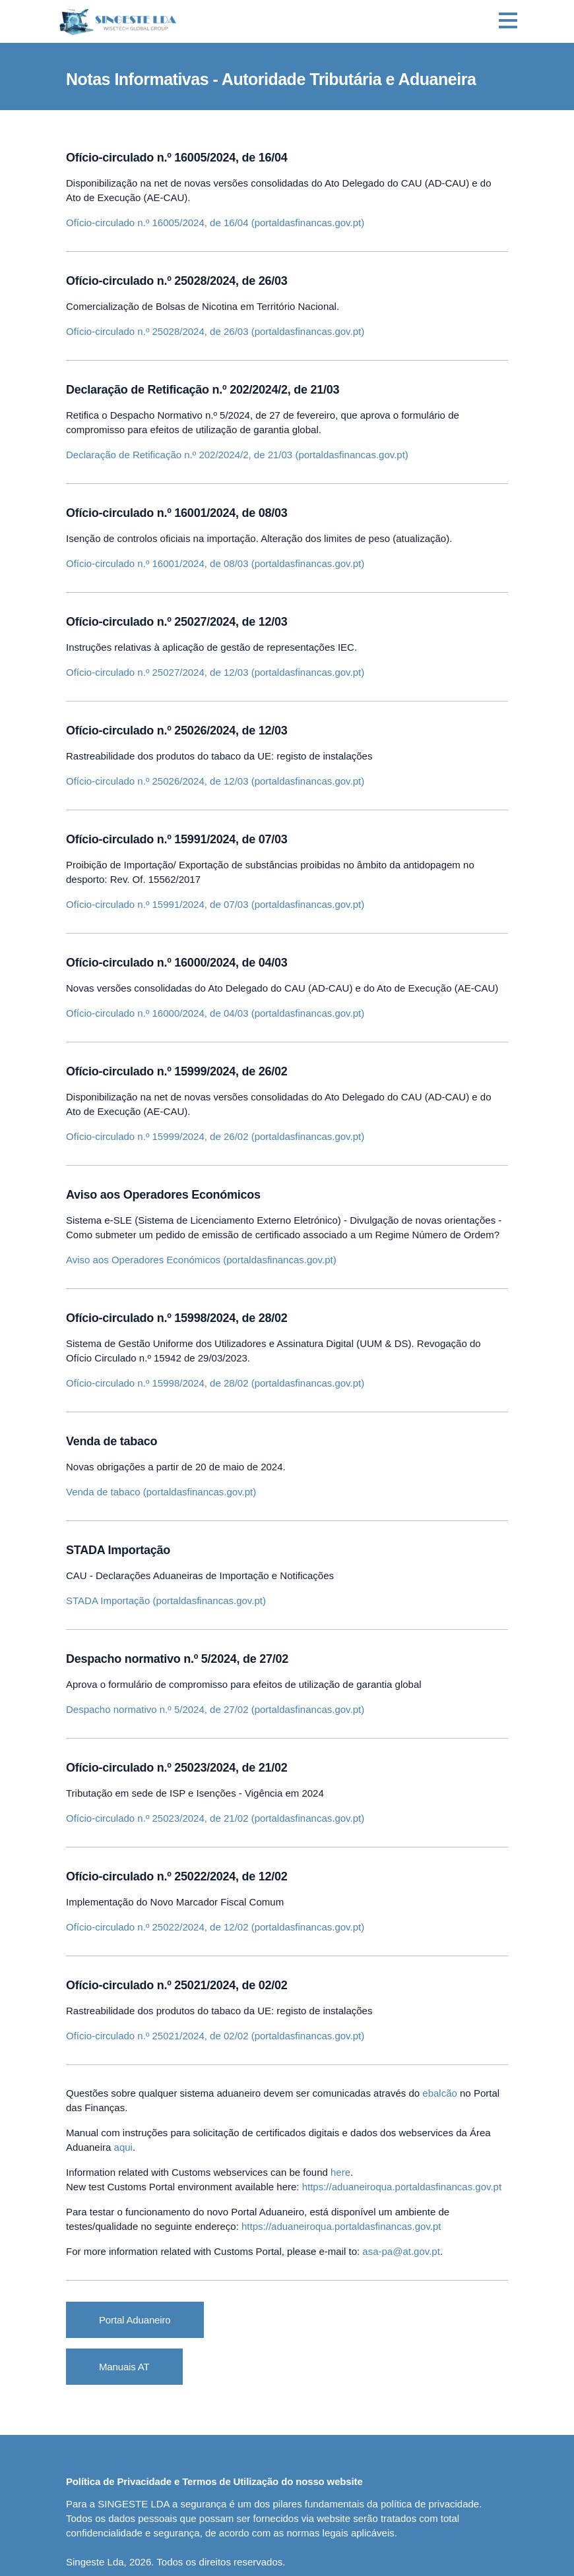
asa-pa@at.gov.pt (401, 2251)
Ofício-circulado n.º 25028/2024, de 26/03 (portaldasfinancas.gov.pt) (215, 331)
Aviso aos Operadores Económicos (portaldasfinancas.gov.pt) (201, 1259)
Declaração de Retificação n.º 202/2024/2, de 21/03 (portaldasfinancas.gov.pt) (237, 454)
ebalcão (439, 2093)
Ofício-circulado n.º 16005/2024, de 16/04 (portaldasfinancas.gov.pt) (215, 222)
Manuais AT (124, 2366)
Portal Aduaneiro (135, 2319)
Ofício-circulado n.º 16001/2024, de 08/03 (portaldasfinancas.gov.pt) (215, 563)
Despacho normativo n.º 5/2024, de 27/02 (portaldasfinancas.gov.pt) (215, 1709)
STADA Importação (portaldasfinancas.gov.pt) (166, 1600)
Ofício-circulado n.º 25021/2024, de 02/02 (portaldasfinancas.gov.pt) (215, 2035)
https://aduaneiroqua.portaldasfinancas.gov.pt (401, 2186)
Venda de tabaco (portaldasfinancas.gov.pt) (161, 1491)
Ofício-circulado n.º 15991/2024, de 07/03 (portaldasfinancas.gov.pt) (215, 904)
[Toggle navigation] (508, 22)
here (340, 2172)
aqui (123, 2147)
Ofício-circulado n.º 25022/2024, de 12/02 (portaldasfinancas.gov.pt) (215, 1926)
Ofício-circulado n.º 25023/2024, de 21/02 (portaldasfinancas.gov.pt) (215, 1818)
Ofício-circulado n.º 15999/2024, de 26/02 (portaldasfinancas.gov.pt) (215, 1136)
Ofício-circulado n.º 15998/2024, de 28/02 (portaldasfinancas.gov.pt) (215, 1383)
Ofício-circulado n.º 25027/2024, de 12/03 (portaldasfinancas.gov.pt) (215, 672)
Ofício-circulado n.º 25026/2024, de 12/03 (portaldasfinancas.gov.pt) (215, 781)
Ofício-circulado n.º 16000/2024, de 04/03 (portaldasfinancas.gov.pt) (215, 1013)
